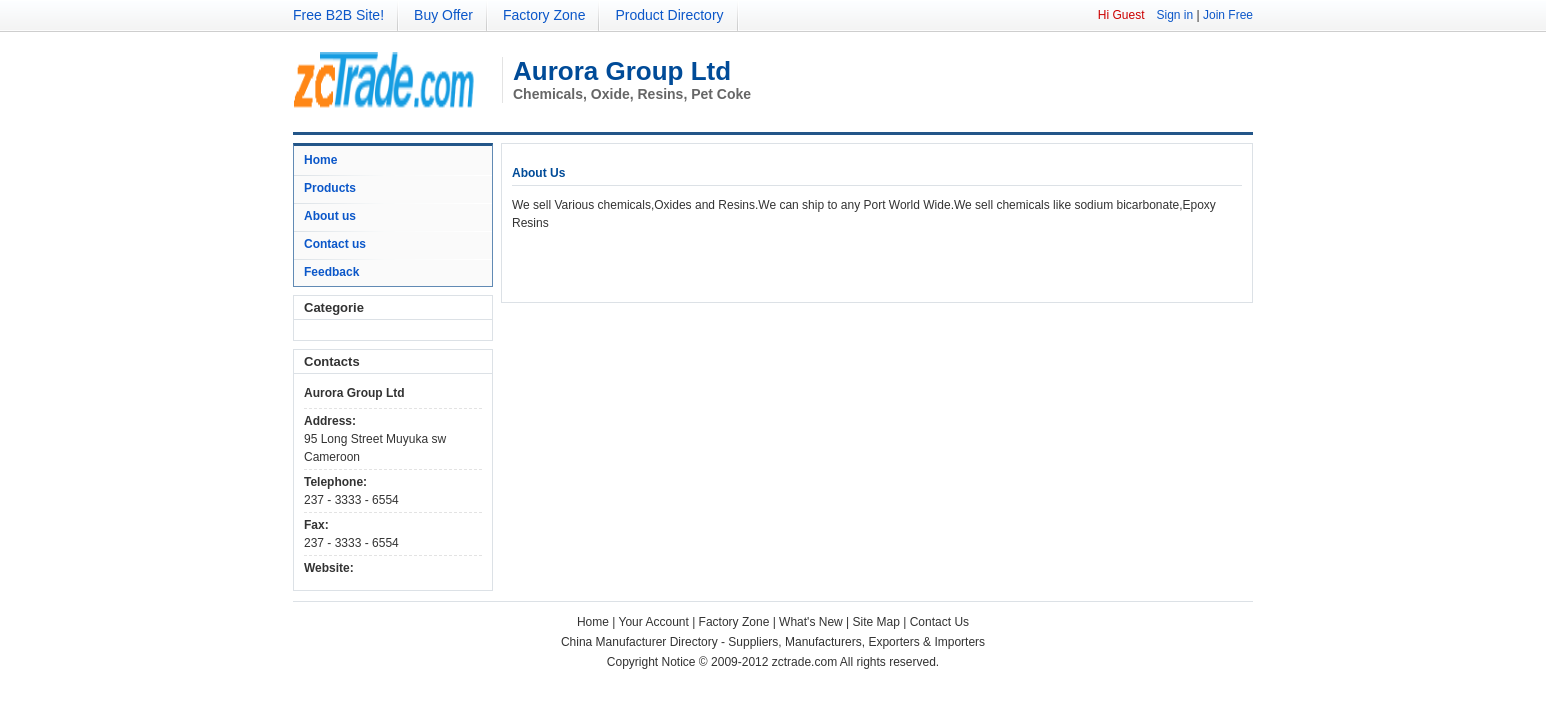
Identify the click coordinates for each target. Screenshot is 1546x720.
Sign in (1174, 15)
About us (330, 216)
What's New (811, 622)
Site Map (876, 622)
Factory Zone (544, 15)
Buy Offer (443, 15)
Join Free (1228, 15)
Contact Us (939, 622)
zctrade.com (804, 662)
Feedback (331, 272)
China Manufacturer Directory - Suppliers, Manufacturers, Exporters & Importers (773, 642)
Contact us (335, 244)
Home (320, 160)
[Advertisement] (746, 262)
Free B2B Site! (338, 15)
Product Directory (669, 15)
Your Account (654, 622)
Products (330, 188)
